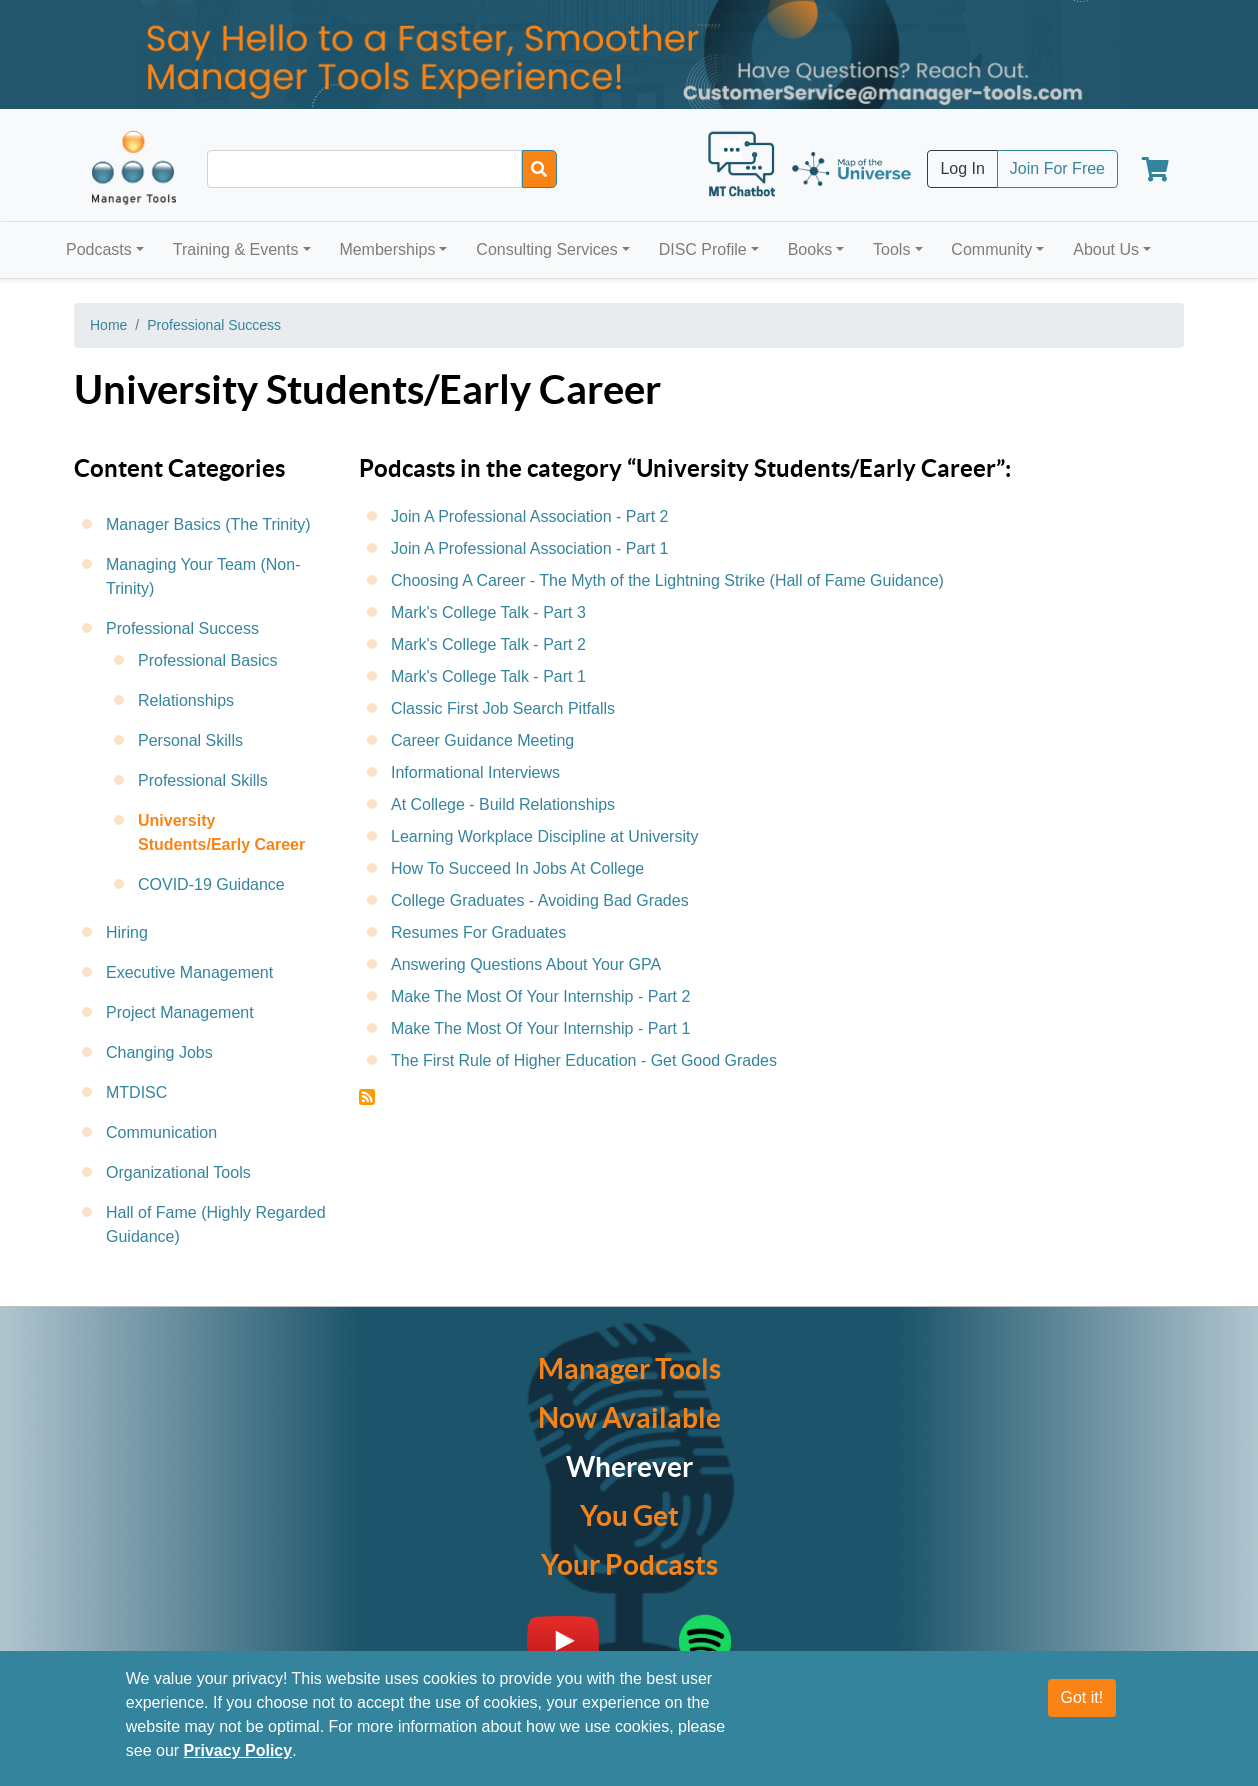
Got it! (1082, 1697)
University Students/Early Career (221, 832)
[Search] (539, 169)
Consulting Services (546, 249)
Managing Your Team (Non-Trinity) (203, 576)
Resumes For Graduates (478, 932)
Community (991, 249)
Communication (161, 1132)
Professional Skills (203, 780)
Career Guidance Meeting (482, 740)
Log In (962, 168)
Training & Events (236, 249)
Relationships (186, 700)
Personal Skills (190, 740)
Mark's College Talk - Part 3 (488, 612)
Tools (891, 249)
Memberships (387, 249)
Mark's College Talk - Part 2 (488, 644)
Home (108, 325)
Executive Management (189, 972)
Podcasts (99, 249)
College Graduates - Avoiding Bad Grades (540, 900)
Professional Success (214, 325)
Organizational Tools (178, 1172)
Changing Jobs (159, 1052)
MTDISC (136, 1092)
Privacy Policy (238, 1750)
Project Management (180, 1012)
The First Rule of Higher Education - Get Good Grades (584, 1060)
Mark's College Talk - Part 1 (488, 676)
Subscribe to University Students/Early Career (367, 1097)
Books (810, 249)
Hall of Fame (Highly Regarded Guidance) (216, 1224)
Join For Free (1057, 168)
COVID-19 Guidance (211, 884)
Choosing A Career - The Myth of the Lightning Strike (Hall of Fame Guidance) (667, 580)
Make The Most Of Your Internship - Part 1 (540, 1028)
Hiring (127, 932)
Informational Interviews (475, 772)
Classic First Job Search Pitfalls (503, 708)
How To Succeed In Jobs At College (517, 868)
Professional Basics (208, 660)
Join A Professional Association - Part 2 (529, 516)
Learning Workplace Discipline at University (544, 836)
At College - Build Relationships (503, 804)
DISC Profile (703, 249)
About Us (1106, 249)
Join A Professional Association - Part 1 (529, 548)
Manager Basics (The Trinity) (208, 524)
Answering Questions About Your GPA (526, 964)
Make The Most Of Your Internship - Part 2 (540, 996)
